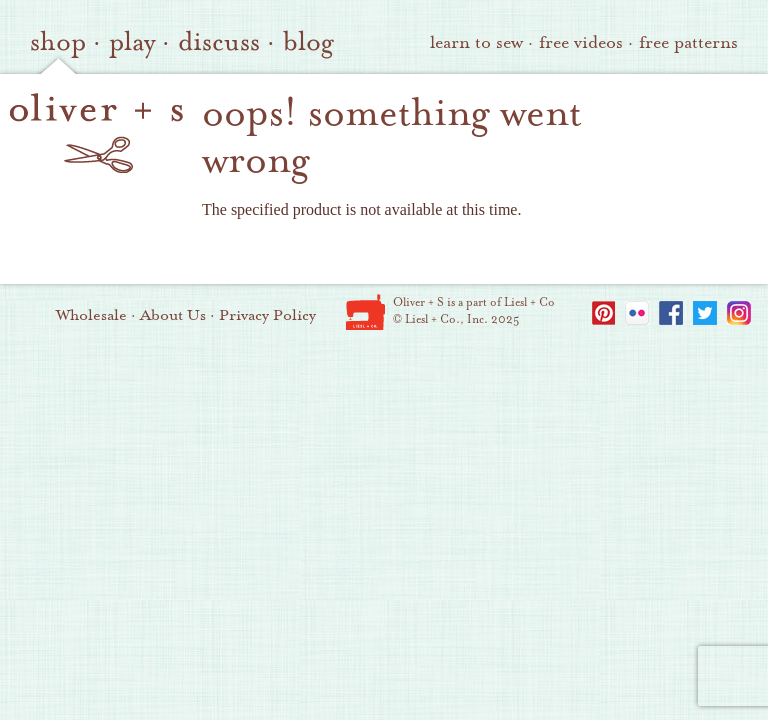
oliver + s (96, 133)
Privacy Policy (267, 315)
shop (58, 42)
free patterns (688, 42)
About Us (173, 315)
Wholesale (91, 315)
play (132, 42)
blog (308, 42)
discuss (219, 42)
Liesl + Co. (365, 312)
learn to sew (476, 42)
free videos (581, 42)
